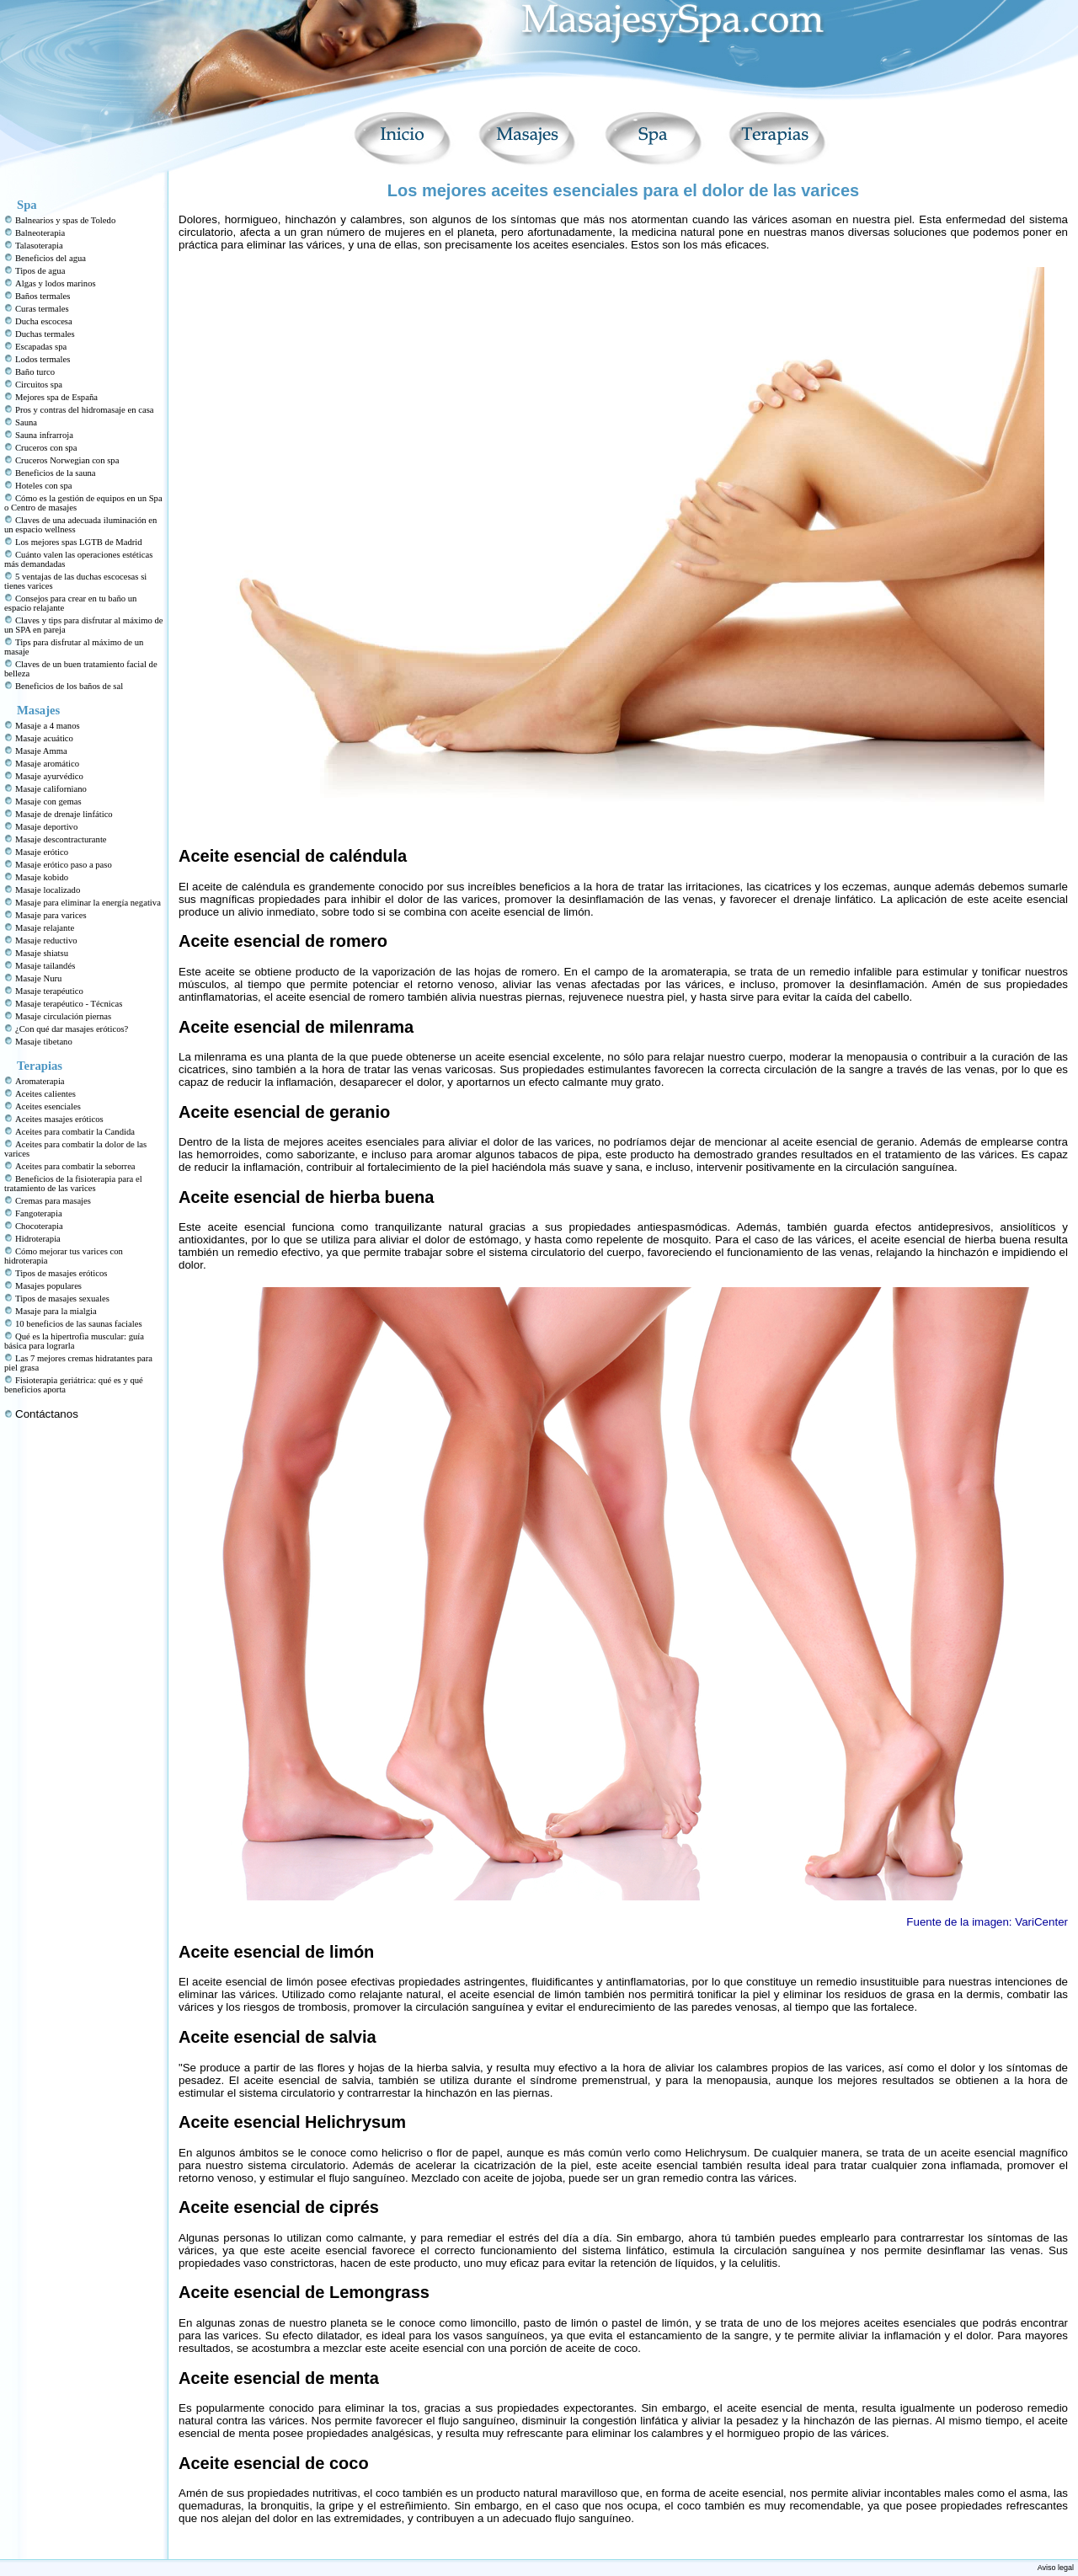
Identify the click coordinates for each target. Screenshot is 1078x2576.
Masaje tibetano (43, 1041)
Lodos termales (42, 359)
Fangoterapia (38, 1213)
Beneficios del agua (50, 258)
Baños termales (42, 296)
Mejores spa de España (56, 397)
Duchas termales (45, 334)
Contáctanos (46, 1414)
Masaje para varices (51, 915)
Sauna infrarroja (44, 435)
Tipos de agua (40, 270)
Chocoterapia (39, 1226)
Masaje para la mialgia (56, 1311)
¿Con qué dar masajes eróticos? (71, 1029)
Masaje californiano (51, 789)
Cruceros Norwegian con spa (67, 460)
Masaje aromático (47, 763)
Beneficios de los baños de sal (69, 686)
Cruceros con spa (46, 447)
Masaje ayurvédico (49, 776)
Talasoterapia (39, 245)
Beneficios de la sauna (55, 473)
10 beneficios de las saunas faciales (78, 1323)
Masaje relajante (44, 928)
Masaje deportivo (46, 826)
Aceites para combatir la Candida (75, 1131)
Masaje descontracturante (61, 839)
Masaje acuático (44, 738)
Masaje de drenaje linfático (64, 814)
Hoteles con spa (43, 485)
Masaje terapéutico (49, 991)
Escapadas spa (41, 346)
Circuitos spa (38, 384)
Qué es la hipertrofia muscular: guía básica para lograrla (74, 1341)
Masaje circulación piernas (63, 1016)
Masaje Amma (41, 751)
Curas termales (42, 308)
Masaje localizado (47, 890)
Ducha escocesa (43, 321)
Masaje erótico (41, 852)
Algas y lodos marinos (55, 283)
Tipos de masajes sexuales (62, 1298)
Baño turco (35, 372)
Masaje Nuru (38, 978)
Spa (27, 204)
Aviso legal (1056, 2567)
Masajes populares (48, 1286)
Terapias (39, 1065)
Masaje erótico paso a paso (63, 864)
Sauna (26, 422)
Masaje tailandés (45, 965)
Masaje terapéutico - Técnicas (68, 1003)
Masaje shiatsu (41, 953)
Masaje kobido (41, 877)
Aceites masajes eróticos (59, 1119)
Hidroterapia (38, 1238)
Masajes (38, 710)
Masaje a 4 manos (47, 725)
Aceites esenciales (48, 1106)
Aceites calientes (45, 1093)
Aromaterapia (40, 1081)
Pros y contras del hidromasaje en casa (84, 409)
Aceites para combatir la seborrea (75, 1166)
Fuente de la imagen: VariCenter (987, 1922)
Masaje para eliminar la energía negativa (88, 902)
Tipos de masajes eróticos (61, 1273)
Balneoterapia (40, 233)
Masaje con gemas (48, 801)
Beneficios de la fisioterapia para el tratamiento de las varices (73, 1183)
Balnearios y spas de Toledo (65, 220)
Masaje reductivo (46, 940)
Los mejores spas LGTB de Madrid (78, 542)
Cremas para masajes (53, 1200)
